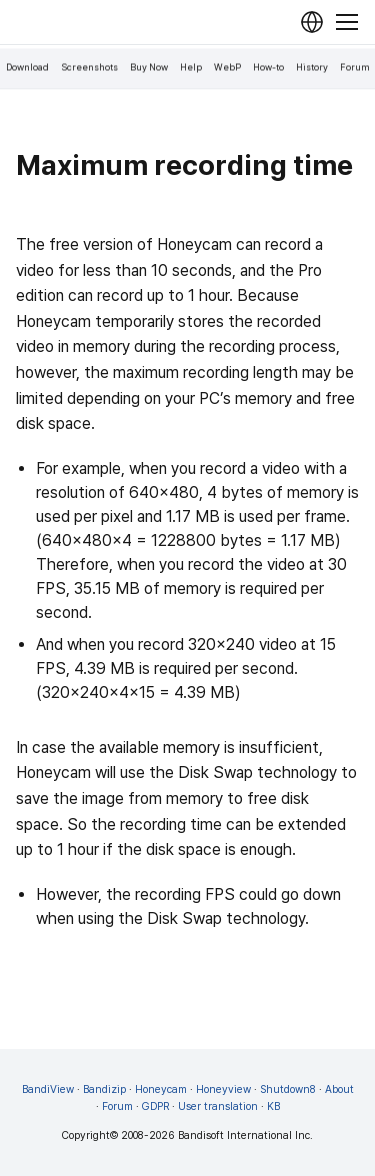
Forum (355, 67)
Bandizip (104, 1089)
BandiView (48, 1089)
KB (273, 1106)
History (312, 67)
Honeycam (161, 1089)
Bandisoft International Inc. (245, 1135)
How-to (268, 67)
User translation (218, 1106)
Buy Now (149, 67)
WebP (227, 67)
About (339, 1089)
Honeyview (223, 1089)
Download (27, 67)
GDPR (155, 1106)
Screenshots (89, 67)
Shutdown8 (288, 1089)
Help (191, 67)
